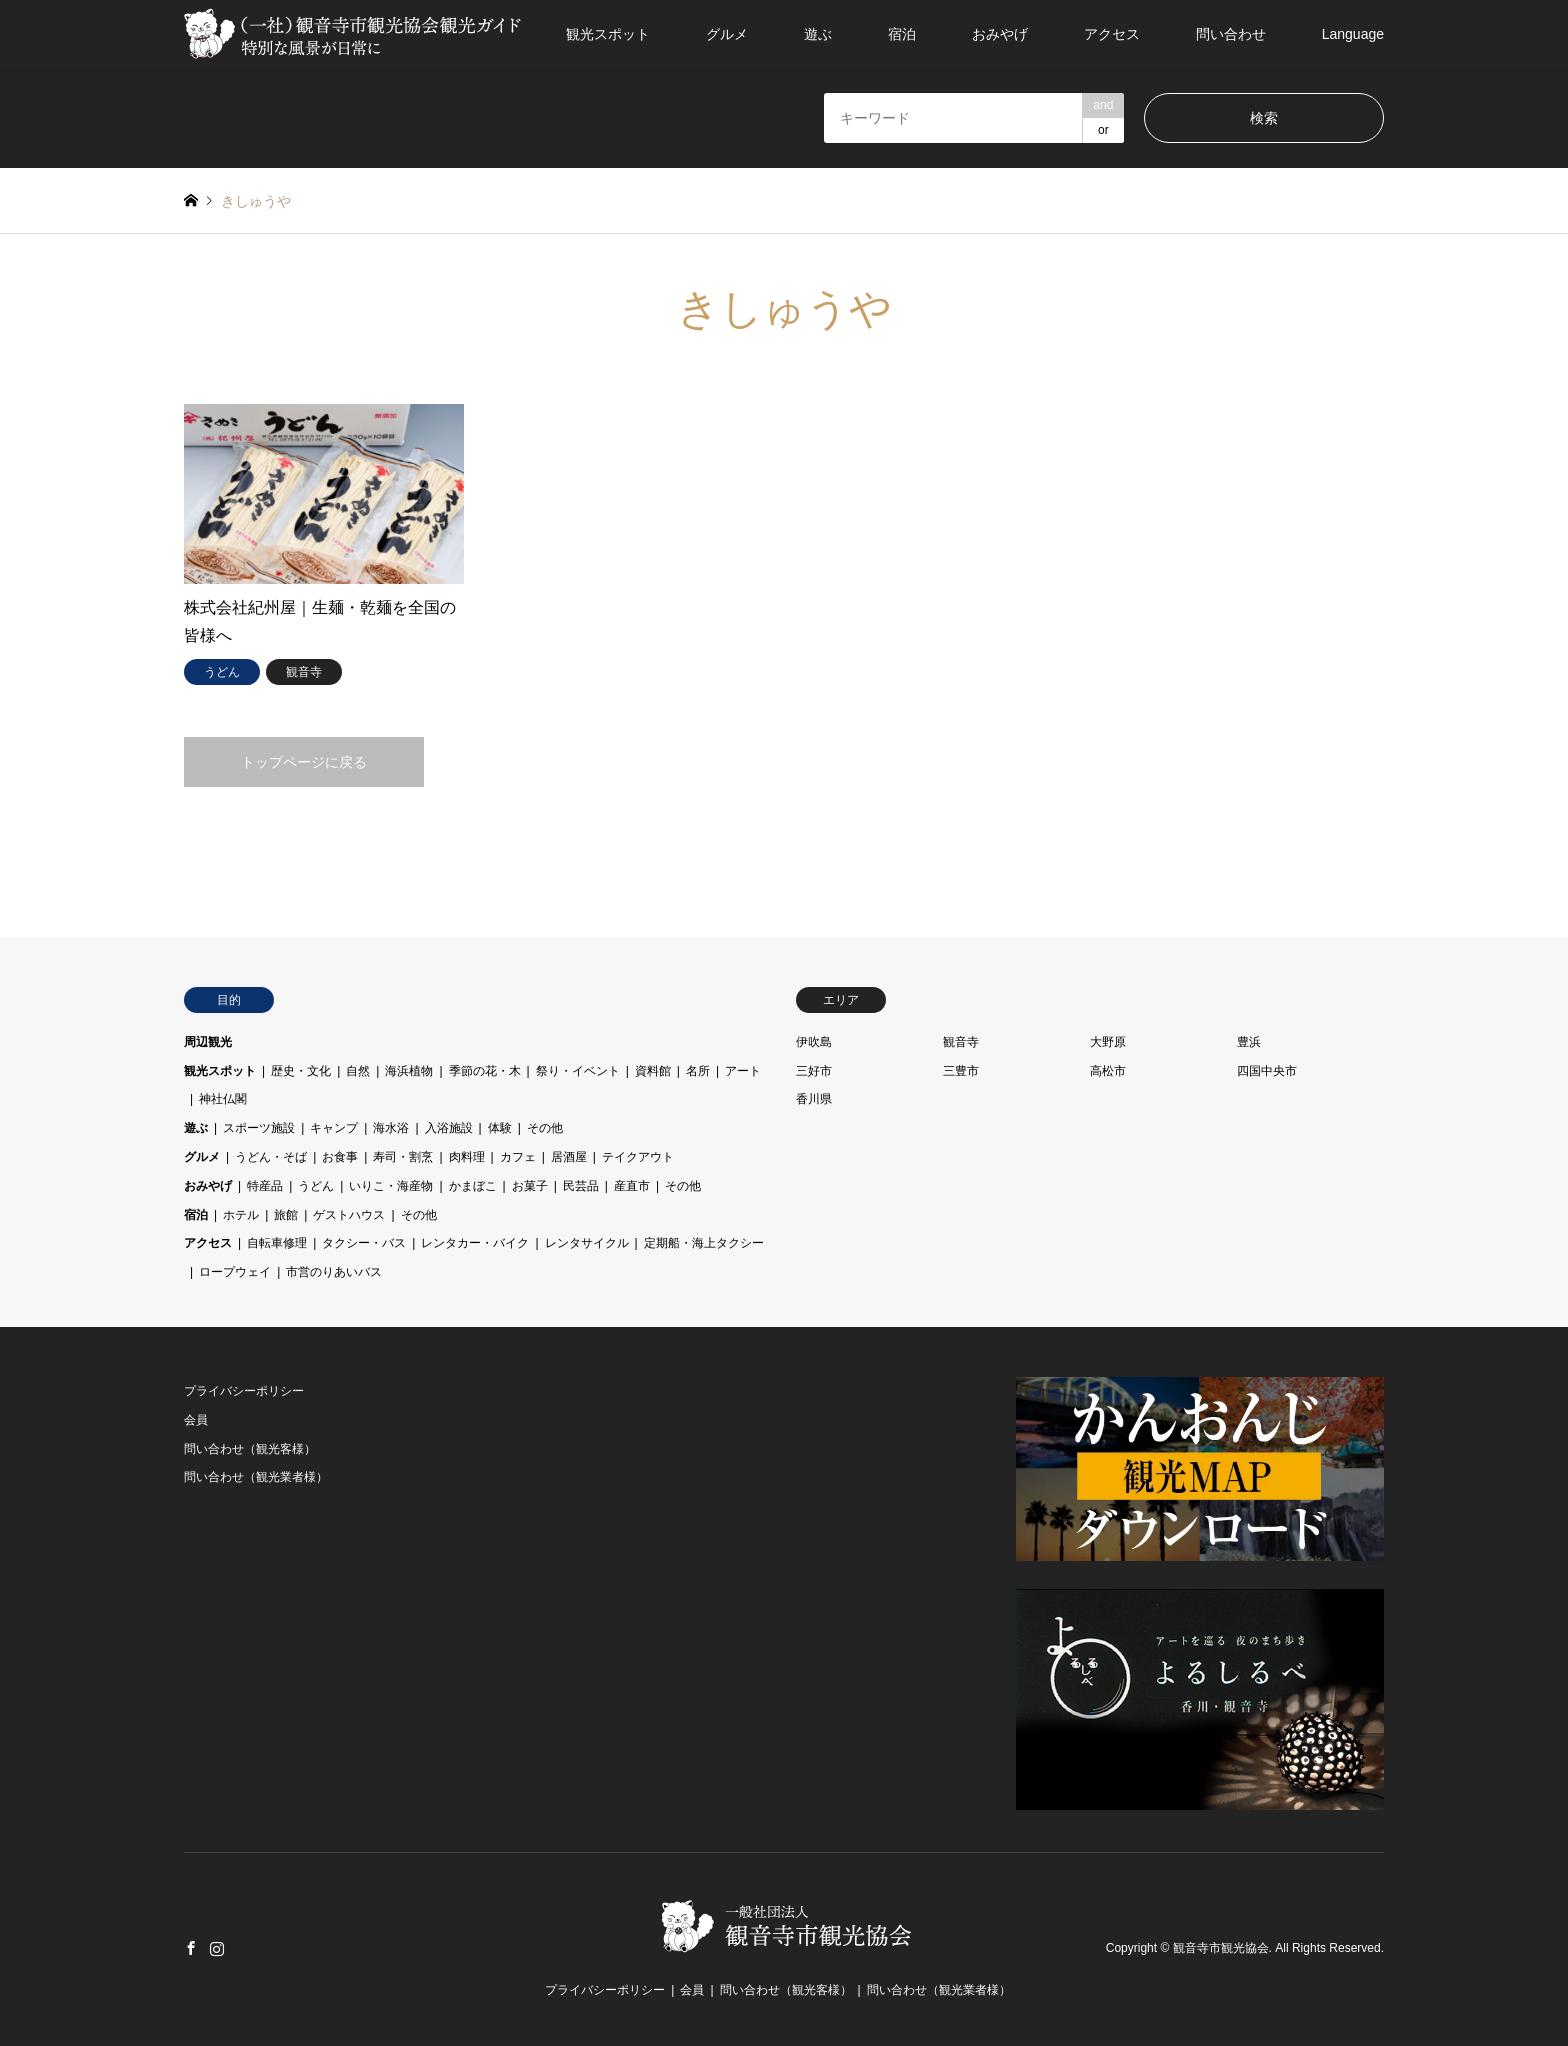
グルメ (727, 34)
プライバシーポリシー (244, 1391)
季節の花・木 (485, 1071)
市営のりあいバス (334, 1272)
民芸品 (581, 1186)
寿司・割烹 (403, 1157)
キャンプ (334, 1128)
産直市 (632, 1186)
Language (1353, 34)
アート (743, 1071)
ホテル (241, 1215)
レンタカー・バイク (475, 1243)
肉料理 (467, 1157)
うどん (316, 1186)
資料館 (653, 1071)
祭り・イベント (578, 1071)
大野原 (1108, 1042)
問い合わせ (1231, 34)
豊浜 (1249, 1042)
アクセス (1112, 34)
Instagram (217, 1948)
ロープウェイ (235, 1272)
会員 (196, 1420)
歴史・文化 (301, 1071)
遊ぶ (818, 34)
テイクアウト (638, 1157)
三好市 (814, 1071)
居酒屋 (569, 1157)
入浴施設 (449, 1128)
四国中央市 (1267, 1071)
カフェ (518, 1157)
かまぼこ (473, 1186)
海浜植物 (409, 1071)
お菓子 (530, 1186)
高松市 (1108, 1071)
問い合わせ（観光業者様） (256, 1477)
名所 (698, 1071)
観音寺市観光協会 (1221, 1949)
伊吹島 (814, 1042)
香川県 (814, 1099)
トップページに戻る (304, 762)
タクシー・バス (364, 1243)
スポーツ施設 (259, 1128)
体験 (500, 1128)
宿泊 (902, 34)
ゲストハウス (349, 1215)
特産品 (265, 1186)
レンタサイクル (587, 1243)
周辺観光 (208, 1042)
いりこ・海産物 (391, 1186)
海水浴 (391, 1128)
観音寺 (961, 1042)
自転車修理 (277, 1243)
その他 (545, 1128)
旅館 (286, 1215)
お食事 (340, 1157)
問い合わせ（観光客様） (250, 1449)
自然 (358, 1071)
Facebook (191, 1948)
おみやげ (1000, 34)
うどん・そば (271, 1157)
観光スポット (608, 34)
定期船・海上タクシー (704, 1243)
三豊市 (961, 1071)
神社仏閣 (223, 1099)
